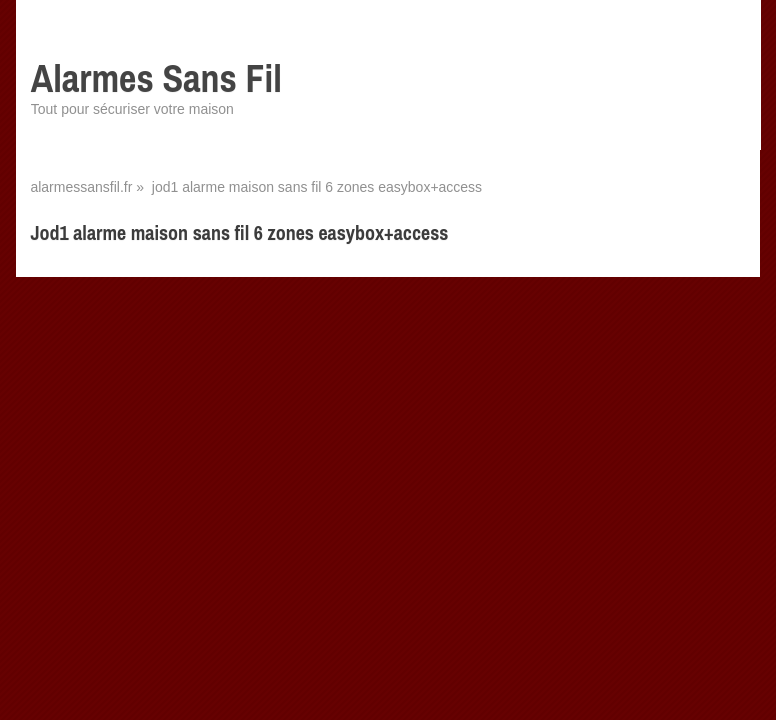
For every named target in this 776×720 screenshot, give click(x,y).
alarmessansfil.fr (81, 187)
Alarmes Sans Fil (156, 78)
